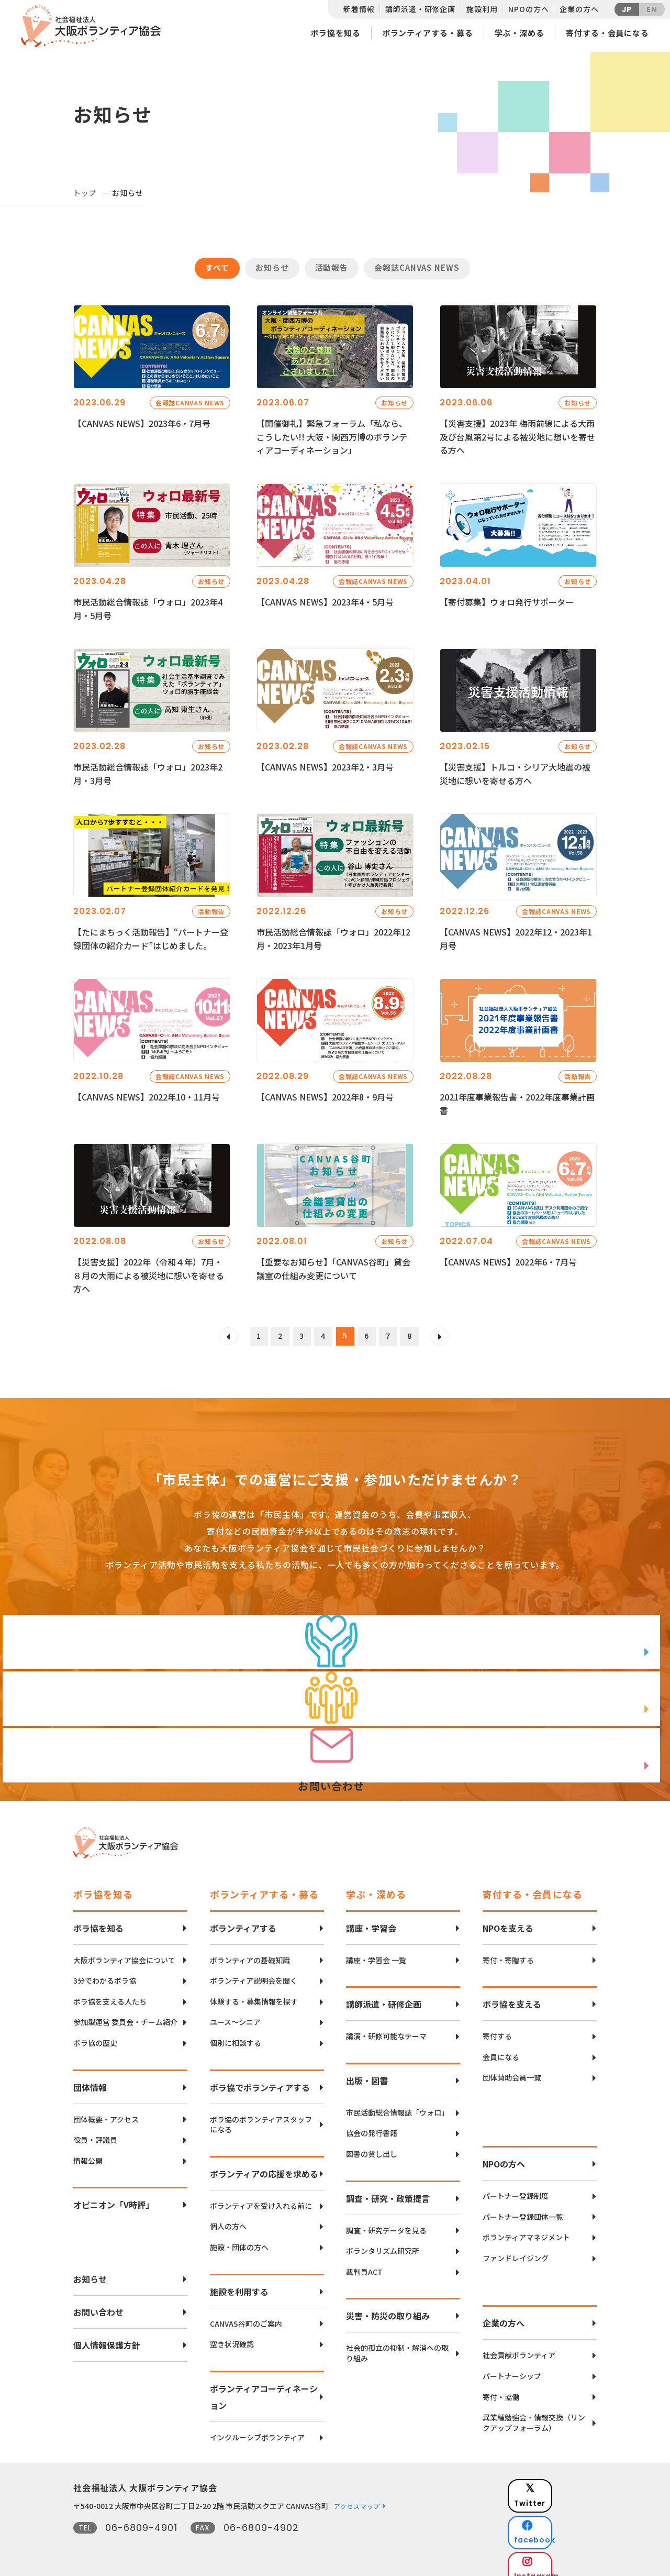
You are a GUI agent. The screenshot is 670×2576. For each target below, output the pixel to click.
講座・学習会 (371, 1917)
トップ (85, 193)
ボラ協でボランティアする (260, 2077)
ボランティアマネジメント (526, 2227)
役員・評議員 (95, 2129)
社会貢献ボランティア (519, 2345)
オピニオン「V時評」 (113, 2194)
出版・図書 (367, 2070)
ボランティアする (243, 1917)
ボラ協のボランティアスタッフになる (261, 2114)
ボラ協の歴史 (95, 2033)
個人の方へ (228, 2216)
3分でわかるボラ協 (104, 1971)
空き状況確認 (232, 2334)
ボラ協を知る (335, 32)
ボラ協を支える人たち (110, 1991)
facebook (561, 2506)
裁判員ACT (364, 2261)
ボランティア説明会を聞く (253, 1971)
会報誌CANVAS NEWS (417, 267)
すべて (217, 267)
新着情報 (358, 9)
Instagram (560, 2532)
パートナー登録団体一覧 (523, 2206)
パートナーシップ (512, 2366)
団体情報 (90, 2077)
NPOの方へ (528, 9)
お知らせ (272, 267)
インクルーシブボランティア (257, 2427)
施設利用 (481, 9)
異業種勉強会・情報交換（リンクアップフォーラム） (534, 2412)
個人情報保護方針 (106, 2335)
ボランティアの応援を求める (264, 2163)
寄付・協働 (501, 2387)
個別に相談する (235, 2033)
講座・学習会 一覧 (376, 1950)
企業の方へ (579, 9)
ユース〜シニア (235, 2012)
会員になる (501, 2047)
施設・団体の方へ (239, 2237)
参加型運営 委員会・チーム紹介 (125, 2012)
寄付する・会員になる (607, 32)
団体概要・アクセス (106, 2109)
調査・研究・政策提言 (388, 2188)
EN (651, 9)
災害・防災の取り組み (388, 2305)
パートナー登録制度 (516, 2185)
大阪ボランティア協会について (124, 1950)
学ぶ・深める (519, 32)
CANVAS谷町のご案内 (246, 2313)
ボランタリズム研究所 (382, 2240)
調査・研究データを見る (386, 2220)
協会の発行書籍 (371, 2123)
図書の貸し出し (371, 2144)
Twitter (559, 2479)
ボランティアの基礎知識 (250, 1950)
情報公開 (88, 2150)
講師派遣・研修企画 (420, 9)
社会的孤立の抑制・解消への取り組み (397, 2343)
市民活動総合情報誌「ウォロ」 (397, 2102)
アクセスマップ (357, 2496)
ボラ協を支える (512, 1994)
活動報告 (332, 267)
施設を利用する (239, 2281)
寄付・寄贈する (508, 1950)
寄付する (497, 2026)
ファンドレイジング (516, 2248)
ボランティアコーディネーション (264, 2386)
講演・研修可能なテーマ (386, 2026)
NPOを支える (508, 1917)
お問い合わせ (98, 2302)
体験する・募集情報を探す (254, 1991)
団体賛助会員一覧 (512, 2068)
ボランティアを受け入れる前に (261, 2195)
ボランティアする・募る (427, 32)
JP (627, 9)
